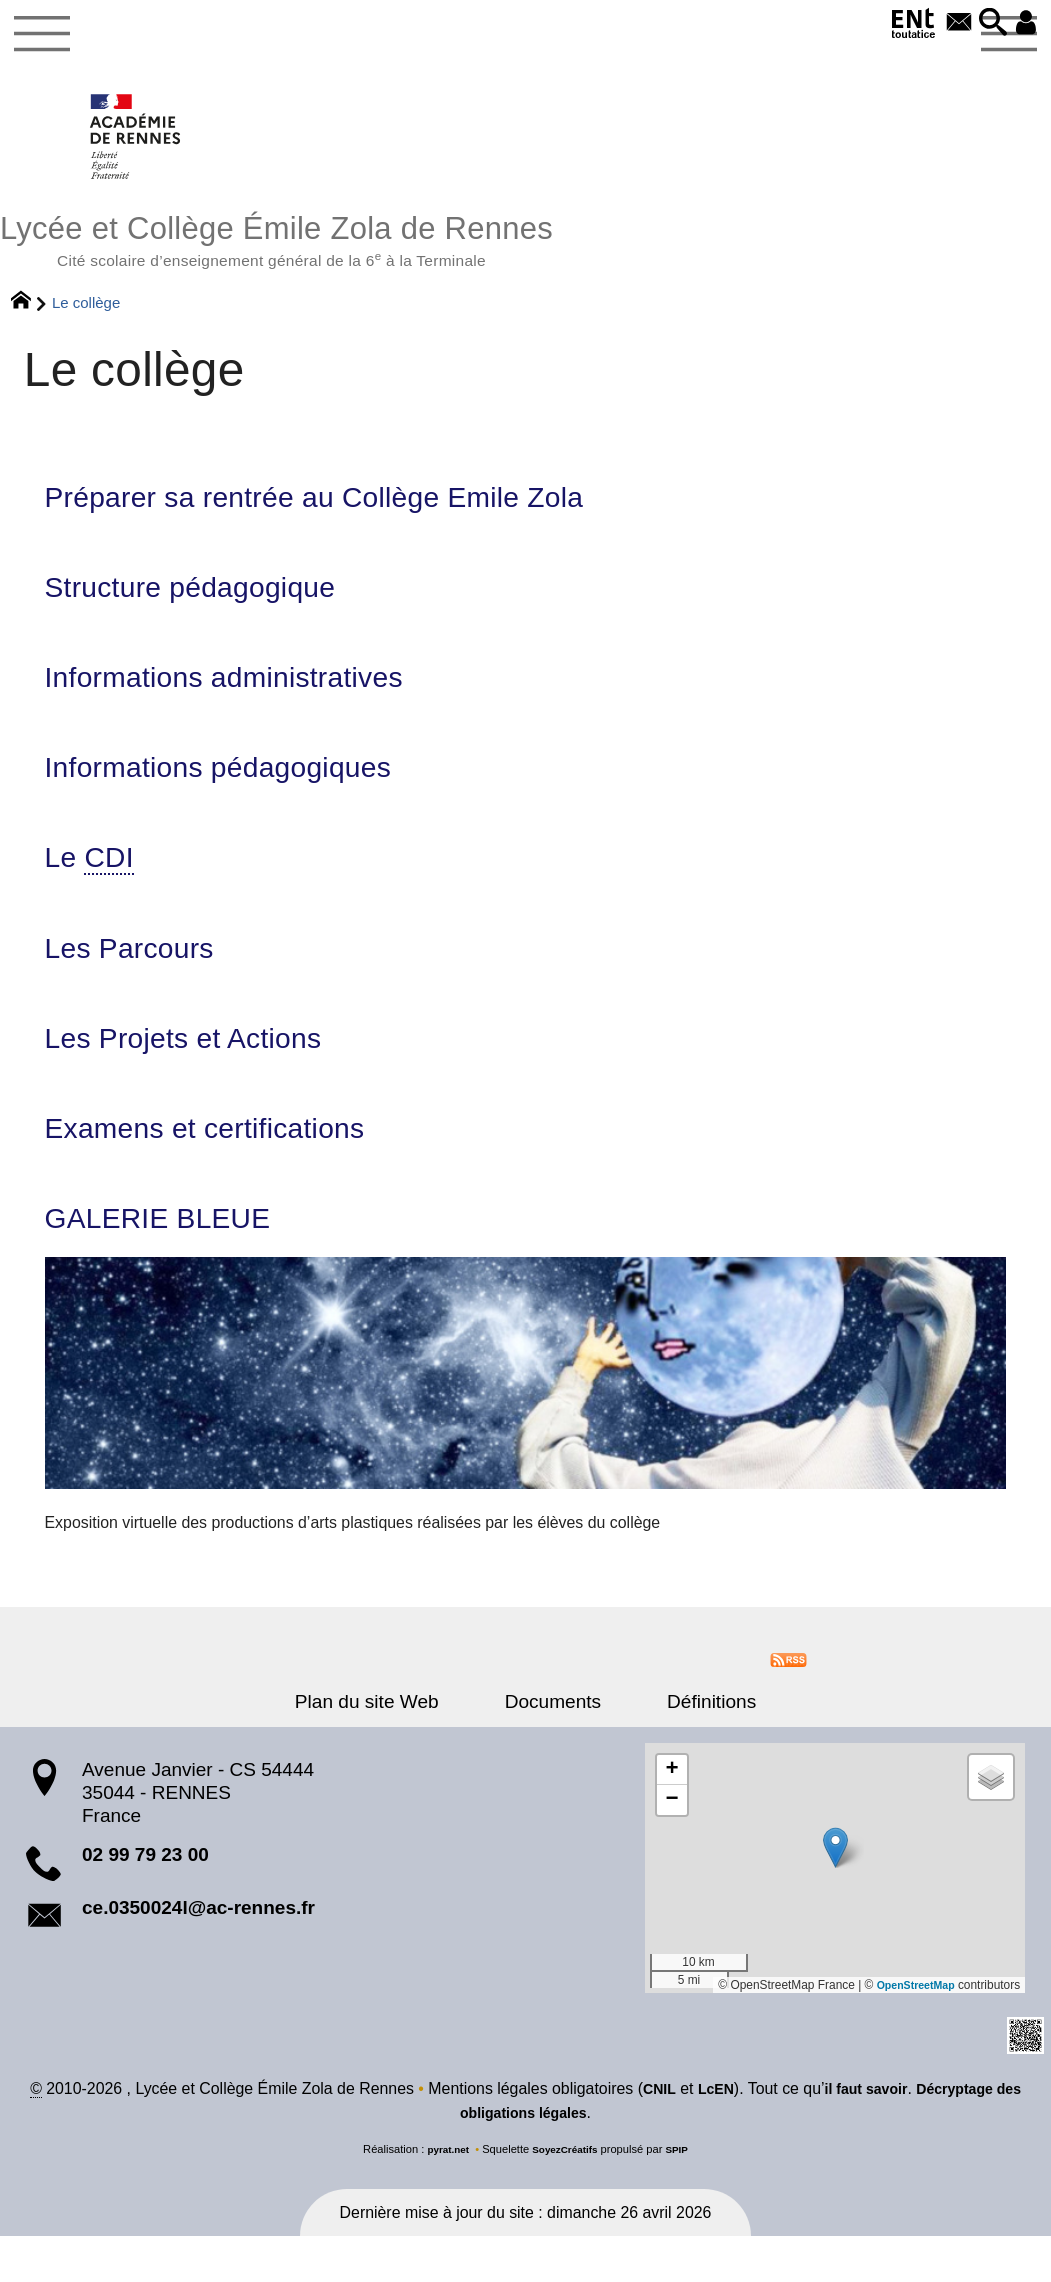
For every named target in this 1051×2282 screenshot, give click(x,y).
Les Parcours (140, 981)
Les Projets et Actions (201, 1074)
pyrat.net (442, 2195)
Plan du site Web (389, 1746)
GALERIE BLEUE (172, 1262)
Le (95, 887)
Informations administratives (247, 699)
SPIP (683, 2195)
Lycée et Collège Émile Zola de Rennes (525, 247)
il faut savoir (880, 2135)
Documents (553, 1746)
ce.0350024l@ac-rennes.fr (198, 1951)
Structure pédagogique (209, 605)
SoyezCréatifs (566, 2195)
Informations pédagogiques (241, 793)
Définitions (689, 1746)
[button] (985, 23)
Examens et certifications (225, 1168)
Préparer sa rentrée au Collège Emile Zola (349, 512)
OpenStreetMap (911, 2029)
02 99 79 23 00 (145, 1898)
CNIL (660, 2135)
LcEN (721, 2135)
